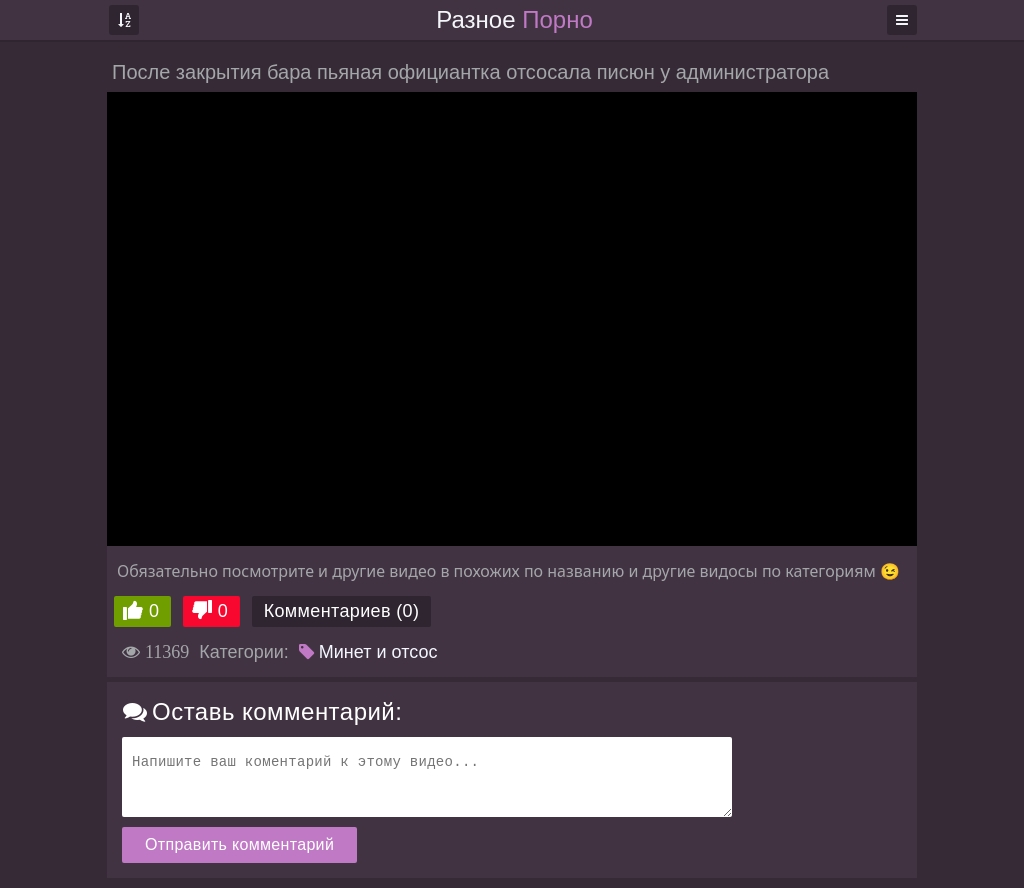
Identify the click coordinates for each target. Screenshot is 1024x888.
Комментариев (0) (342, 611)
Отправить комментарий (239, 844)
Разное (514, 19)
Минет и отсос (368, 652)
